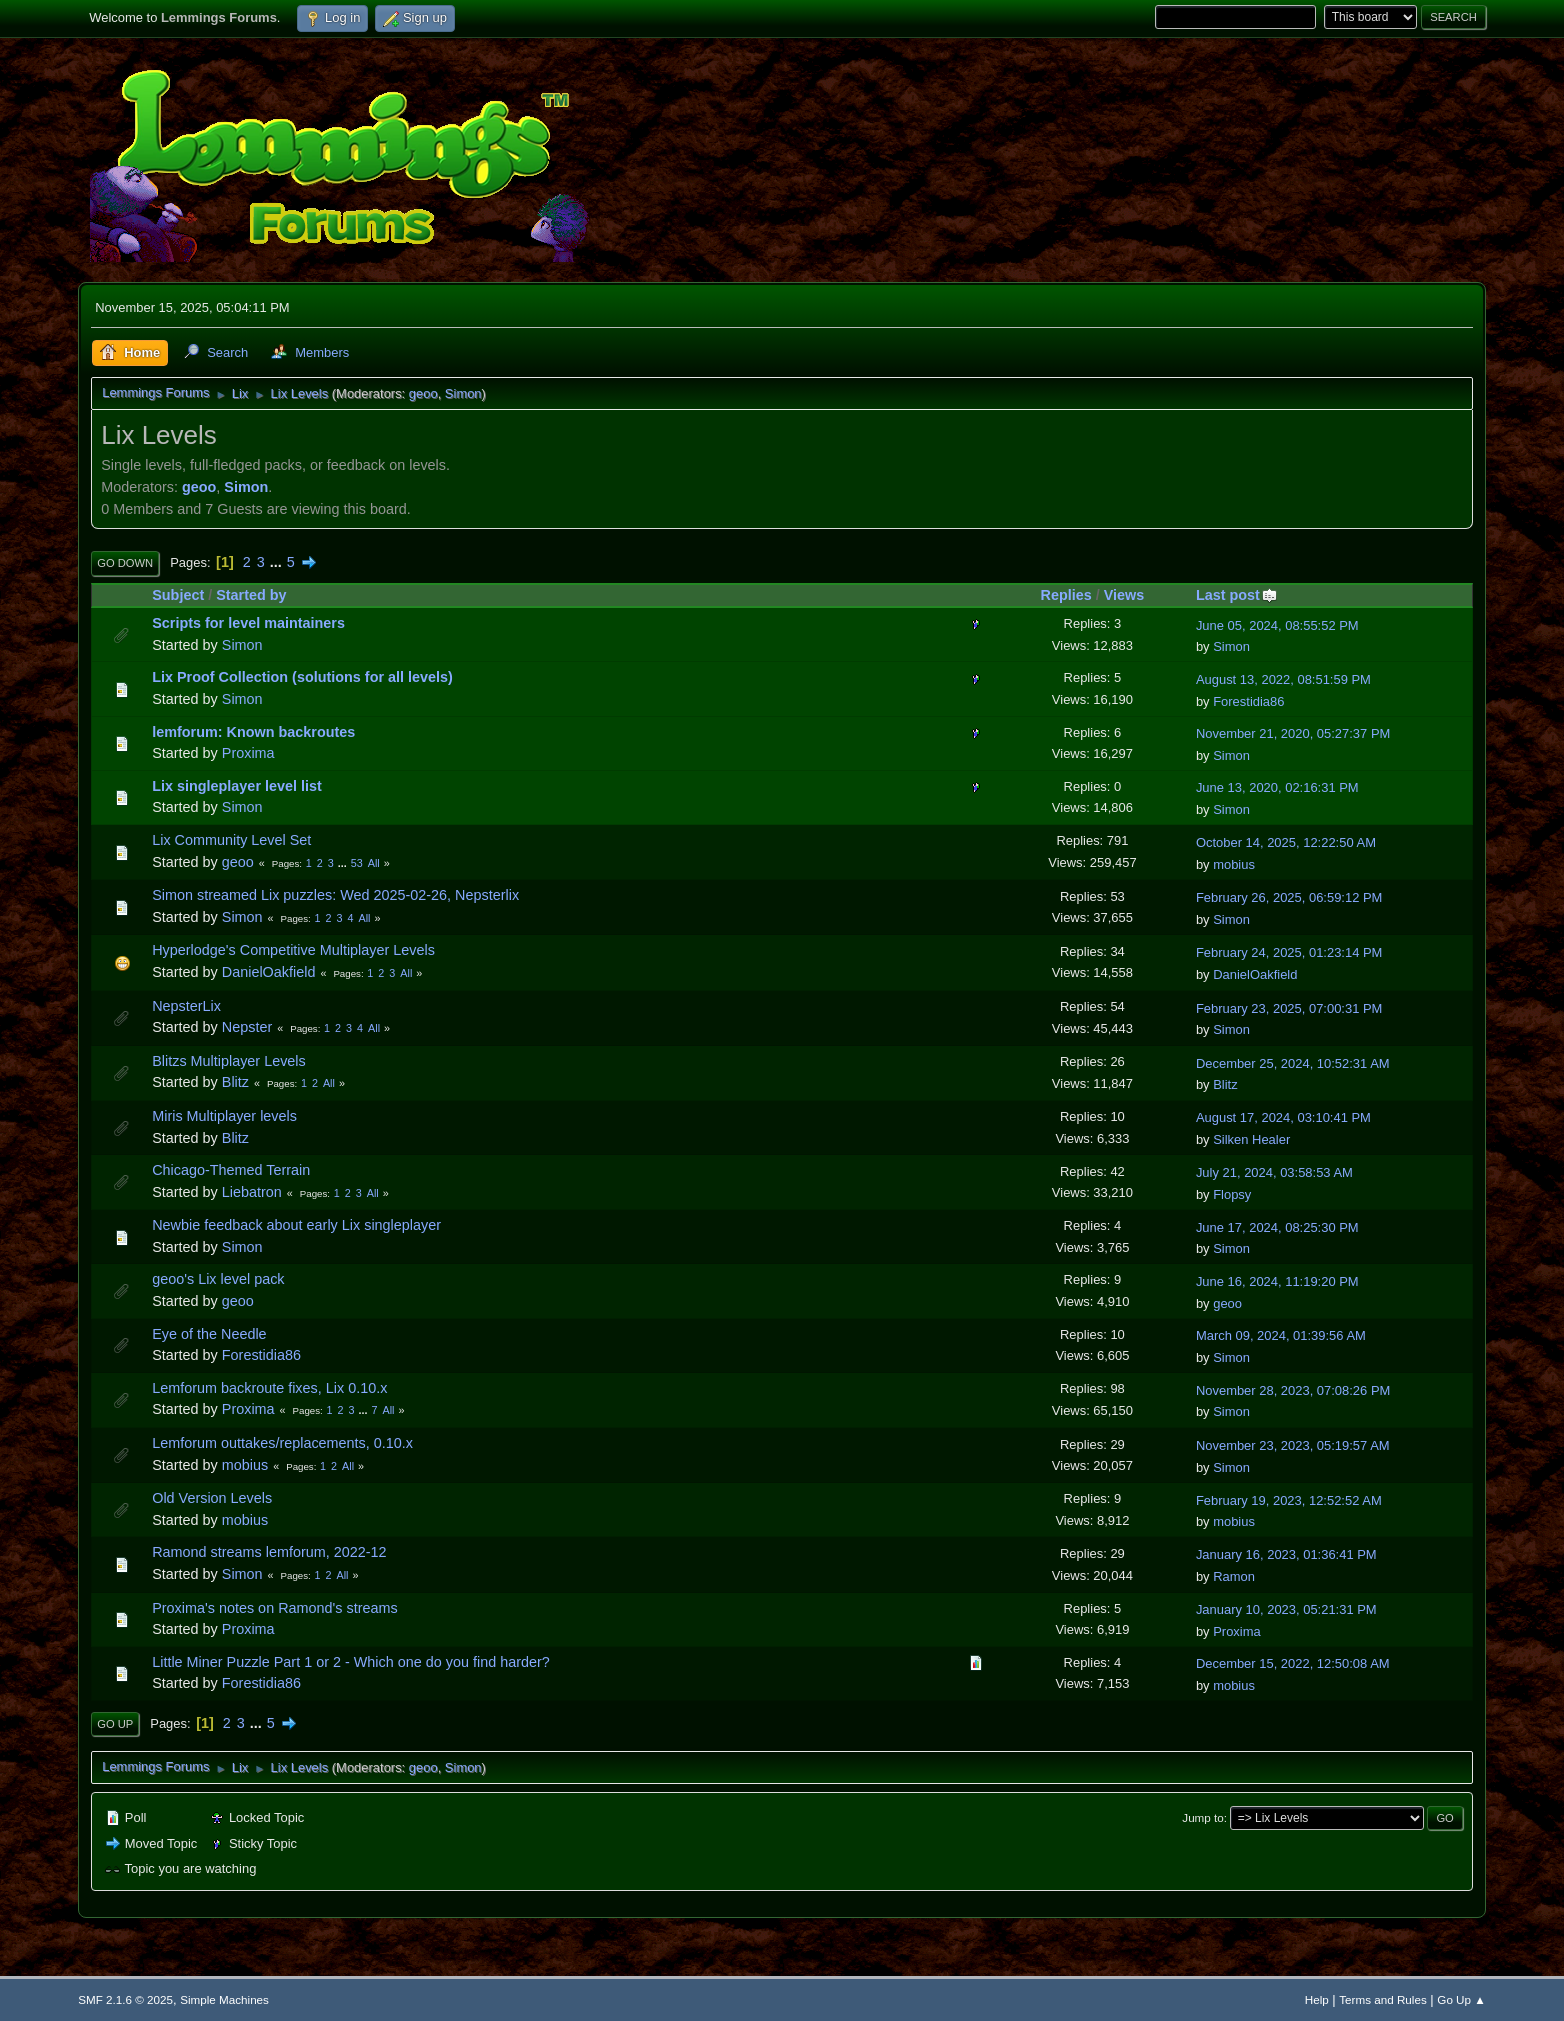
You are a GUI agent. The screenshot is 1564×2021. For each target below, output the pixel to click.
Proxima (248, 753)
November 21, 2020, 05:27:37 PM (1293, 733)
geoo (423, 393)
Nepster (247, 1027)
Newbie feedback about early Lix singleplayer (296, 1225)
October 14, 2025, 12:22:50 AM (1286, 842)
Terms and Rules (1382, 1999)
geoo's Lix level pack (218, 1279)
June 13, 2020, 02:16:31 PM (1277, 787)
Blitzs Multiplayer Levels (229, 1061)
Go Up (115, 1724)
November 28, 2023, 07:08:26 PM (1293, 1390)
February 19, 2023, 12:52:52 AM (1289, 1500)
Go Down (125, 563)
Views (1124, 595)
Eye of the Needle (209, 1334)
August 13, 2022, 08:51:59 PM (1283, 679)
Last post (1237, 595)
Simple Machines (224, 1999)
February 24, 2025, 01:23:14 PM (1289, 952)
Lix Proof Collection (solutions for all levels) (302, 677)
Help (1317, 1999)
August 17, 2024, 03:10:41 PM (1283, 1117)
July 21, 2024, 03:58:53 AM (1274, 1172)
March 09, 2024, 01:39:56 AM (1281, 1335)
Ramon (1234, 1576)
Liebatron (252, 1192)
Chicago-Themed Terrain (231, 1170)
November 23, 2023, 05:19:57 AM (1293, 1445)
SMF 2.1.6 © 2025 (125, 1999)
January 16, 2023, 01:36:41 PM (1286, 1554)
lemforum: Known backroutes (253, 732)
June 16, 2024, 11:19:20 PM (1277, 1281)
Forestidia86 (1248, 701)
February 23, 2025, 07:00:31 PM (1289, 1008)
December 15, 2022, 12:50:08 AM (1293, 1663)
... (278, 562)
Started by (251, 595)
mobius (1234, 864)
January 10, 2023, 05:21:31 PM (1286, 1609)
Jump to (1202, 1817)
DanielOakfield (269, 972)
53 (357, 863)
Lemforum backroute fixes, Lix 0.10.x (269, 1388)
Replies (1066, 595)
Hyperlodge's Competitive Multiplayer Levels (293, 950)
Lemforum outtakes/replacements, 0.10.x (282, 1443)
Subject (178, 595)
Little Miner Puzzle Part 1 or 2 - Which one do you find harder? (351, 1662)
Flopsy (1232, 1194)
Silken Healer (1251, 1139)
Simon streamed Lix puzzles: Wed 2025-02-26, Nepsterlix (335, 895)
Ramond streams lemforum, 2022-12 (269, 1552)
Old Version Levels (212, 1498)
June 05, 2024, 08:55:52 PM (1277, 625)
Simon (463, 393)
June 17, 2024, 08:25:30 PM (1277, 1227)
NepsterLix (186, 1006)
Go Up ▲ (1461, 1999)
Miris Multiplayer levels (224, 1116)
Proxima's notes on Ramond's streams (274, 1608)
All (374, 863)
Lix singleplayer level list (237, 786)
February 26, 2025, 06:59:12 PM (1289, 897)
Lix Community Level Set (231, 840)
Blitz (235, 1082)
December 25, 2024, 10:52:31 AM (1293, 1063)
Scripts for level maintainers (248, 623)
